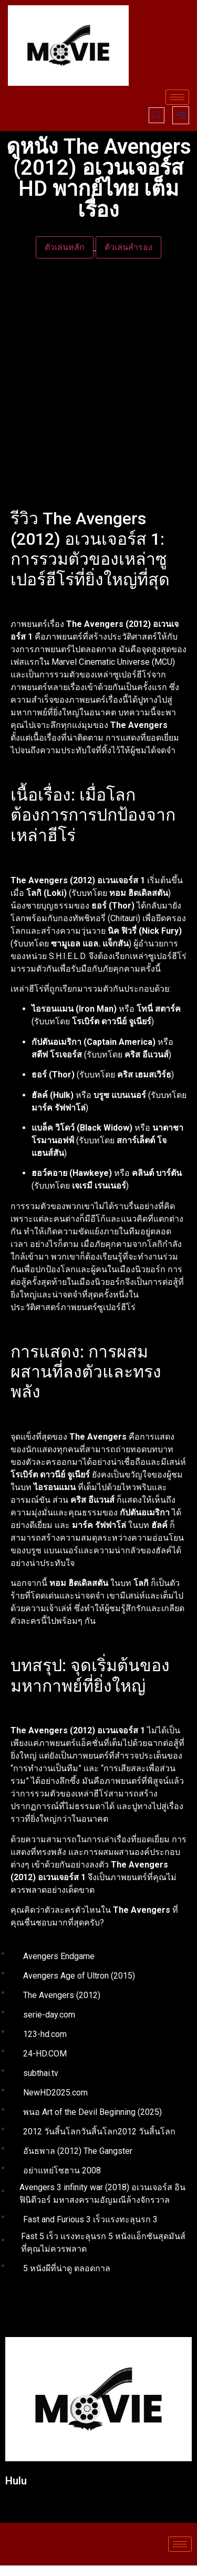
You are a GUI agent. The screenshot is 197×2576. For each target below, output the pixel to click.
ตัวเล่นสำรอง (128, 247)
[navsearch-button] (156, 115)
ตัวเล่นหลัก (65, 247)
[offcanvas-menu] (180, 115)
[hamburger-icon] (177, 97)
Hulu (16, 2480)
